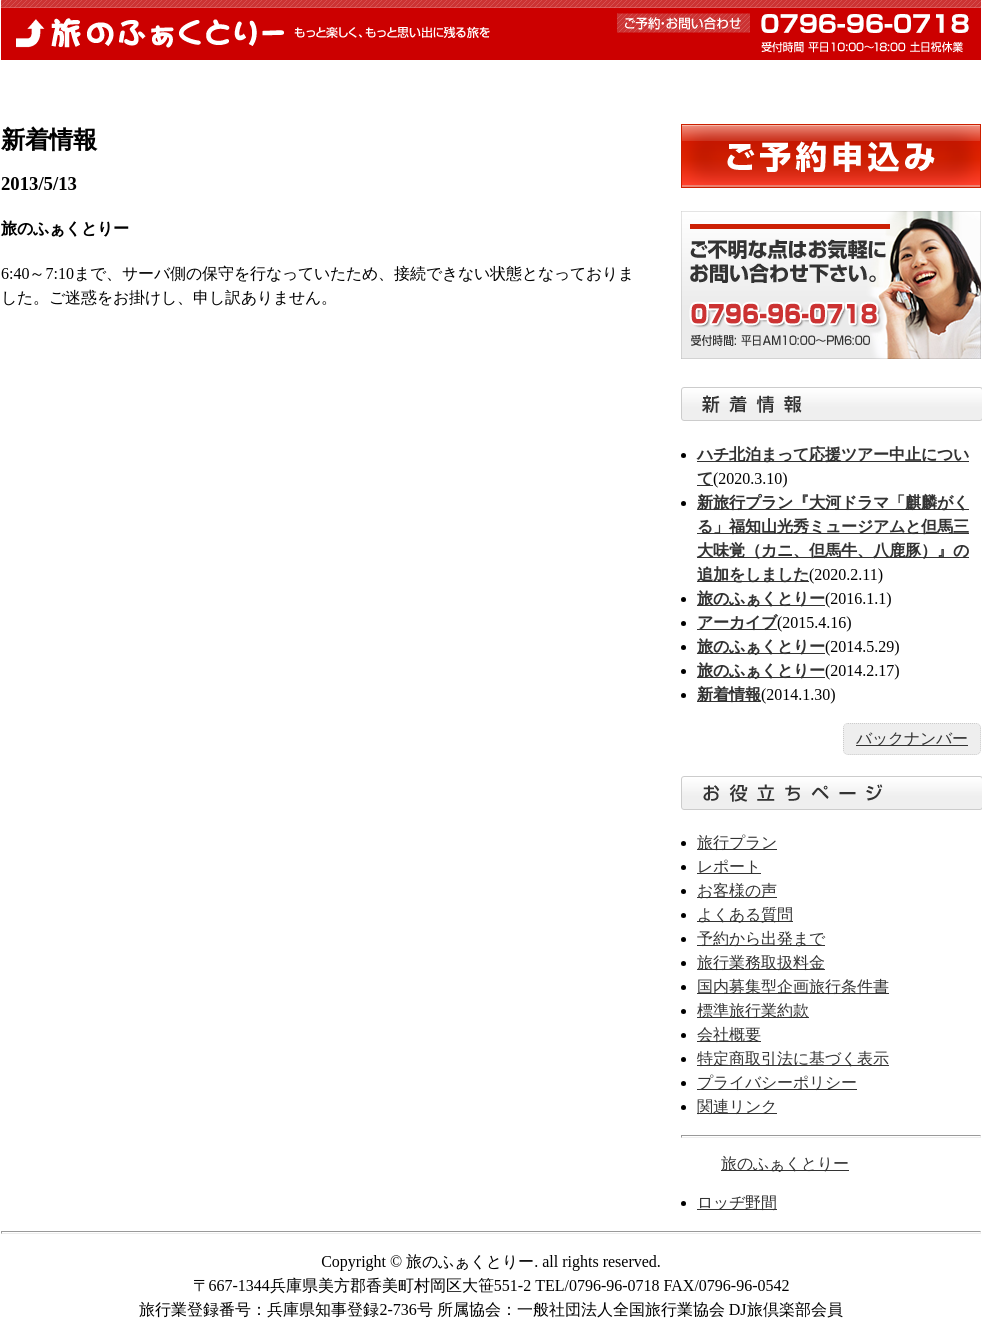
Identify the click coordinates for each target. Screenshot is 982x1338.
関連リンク (737, 1106)
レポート (511, 84)
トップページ (80, 84)
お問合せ (915, 84)
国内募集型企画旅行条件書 (793, 986)
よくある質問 (643, 84)
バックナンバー (912, 738)
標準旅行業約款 (753, 1010)
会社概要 (729, 1034)
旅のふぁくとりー (491, 30)
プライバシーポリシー (777, 1082)
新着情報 (218, 84)
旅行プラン (737, 842)
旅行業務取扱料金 (761, 962)
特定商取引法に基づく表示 (793, 1058)
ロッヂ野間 (737, 1202)
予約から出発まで (365, 84)
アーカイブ (737, 622)
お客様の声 (784, 84)
